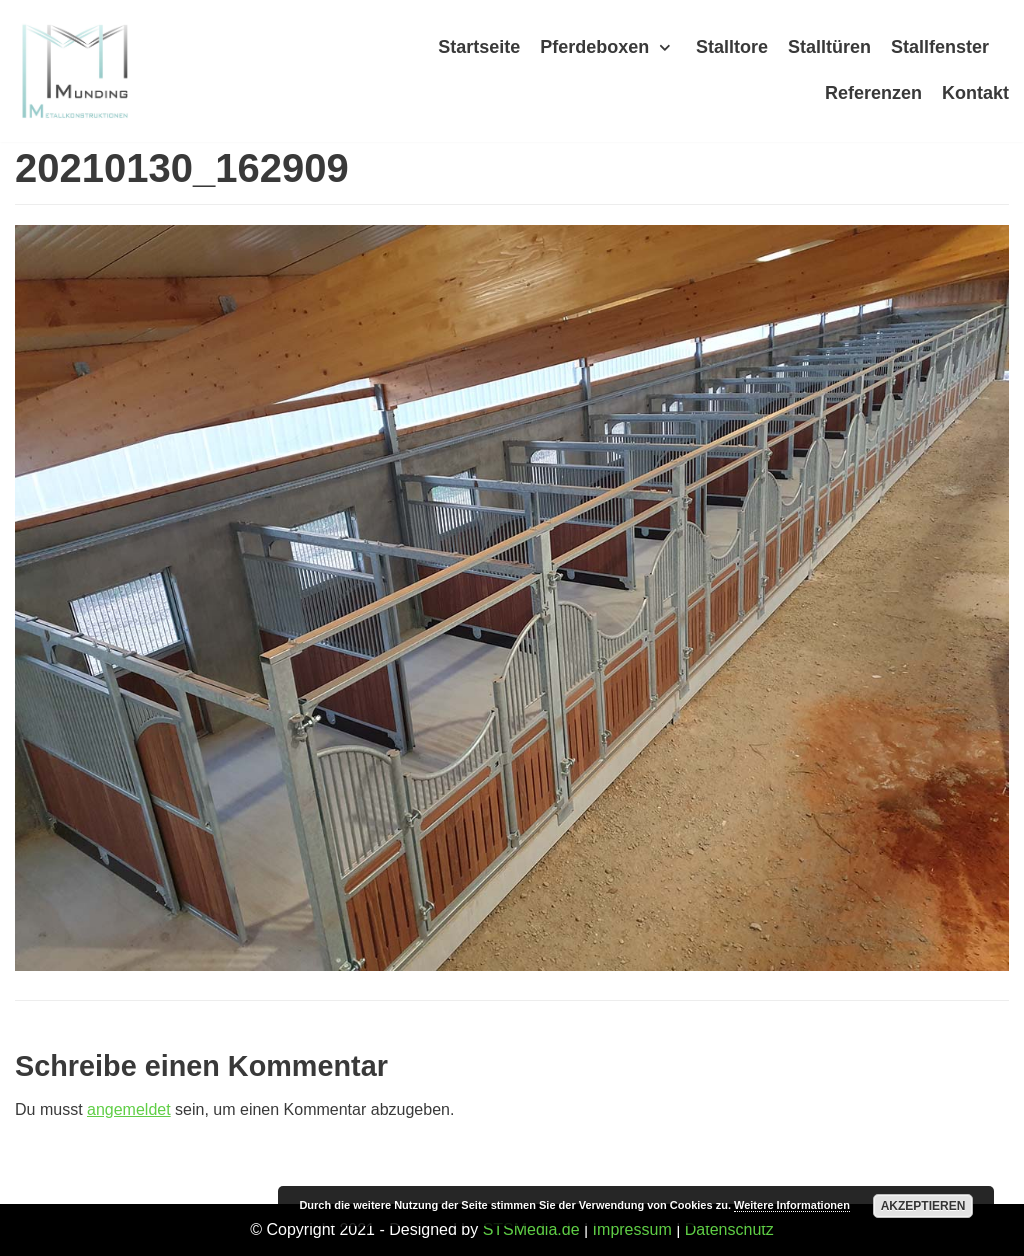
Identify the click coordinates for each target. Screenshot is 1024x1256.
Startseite (479, 47)
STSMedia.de (531, 1229)
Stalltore (732, 47)
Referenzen (873, 93)
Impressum (632, 1229)
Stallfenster (940, 47)
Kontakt (975, 93)
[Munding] (75, 71)
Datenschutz (729, 1229)
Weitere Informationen (792, 1205)
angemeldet (129, 1109)
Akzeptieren (923, 1206)
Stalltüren (829, 47)
